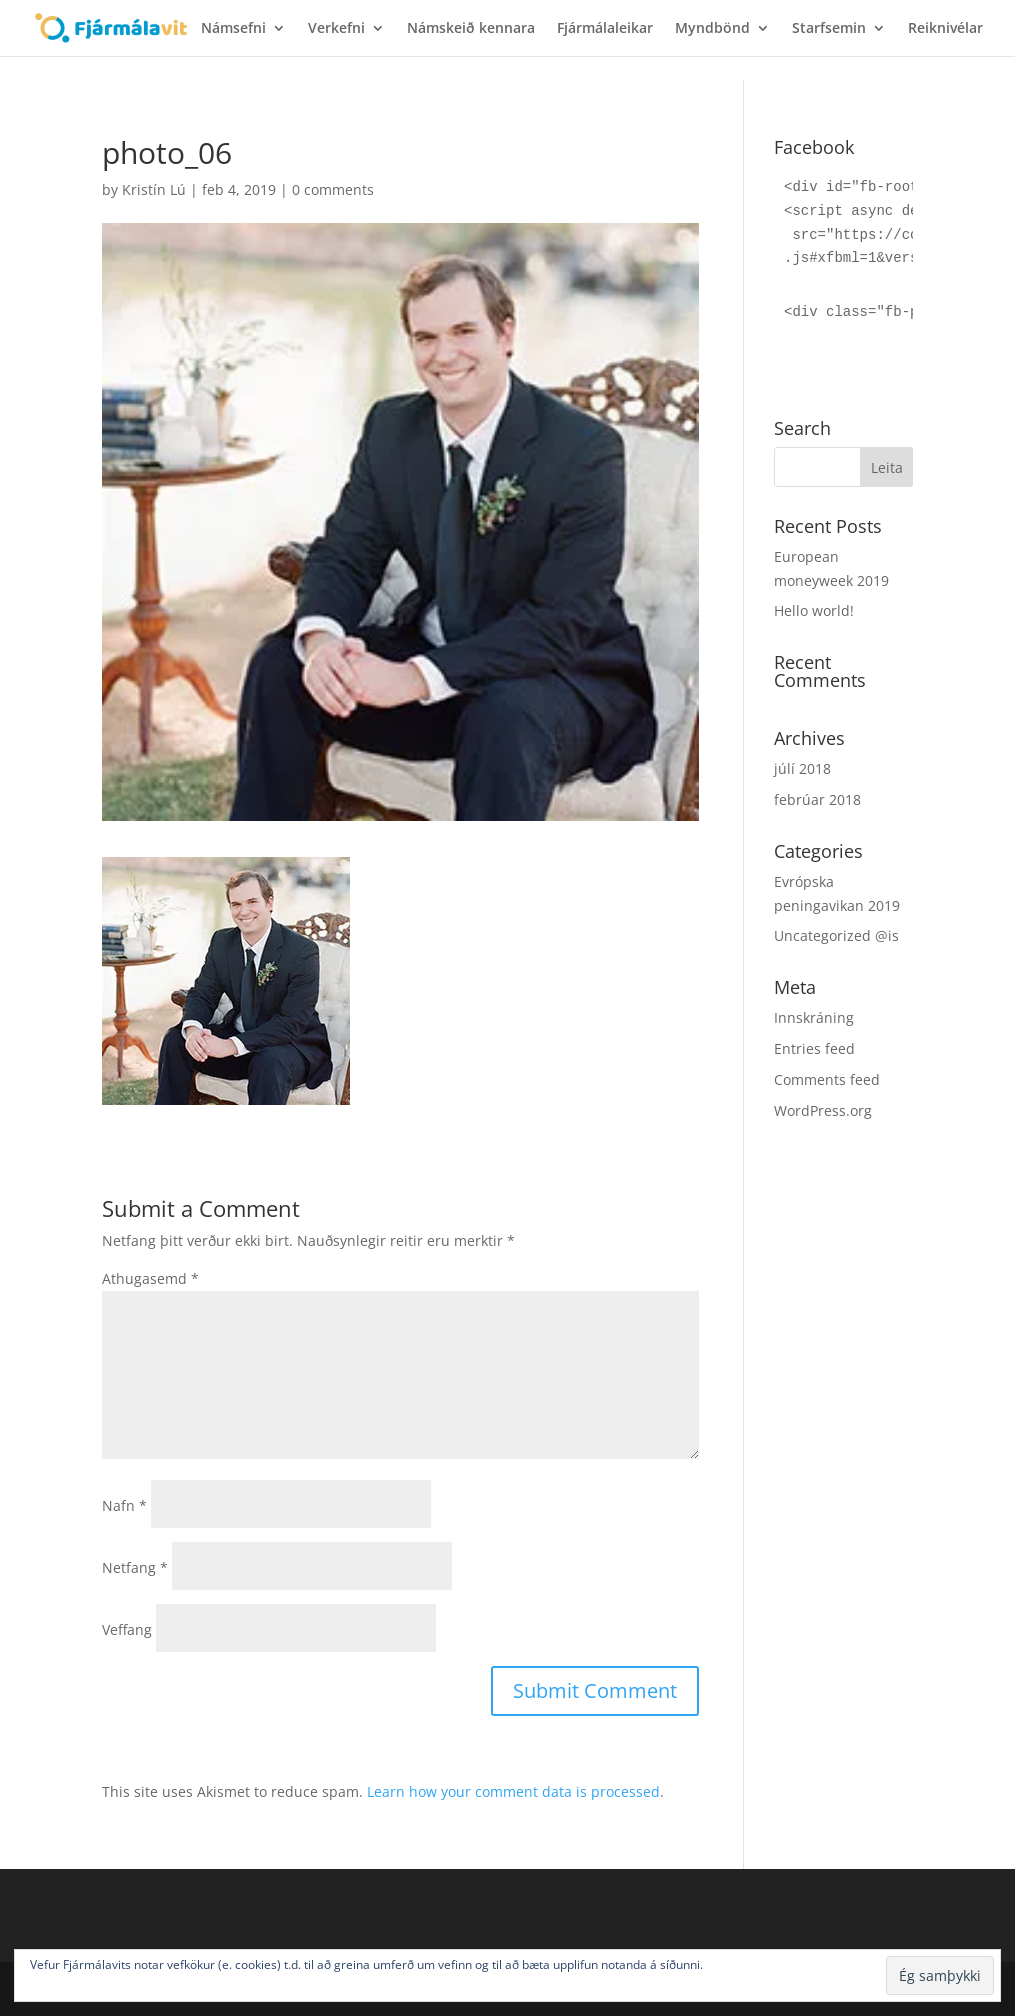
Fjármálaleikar (605, 29)
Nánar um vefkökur (759, 1964)
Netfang (135, 1567)
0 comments (333, 189)
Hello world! (814, 610)
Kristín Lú (154, 189)
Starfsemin (829, 29)
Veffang (127, 1629)
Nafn (124, 1505)
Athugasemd (150, 1278)
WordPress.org (823, 1110)
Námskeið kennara (471, 29)
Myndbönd (712, 29)
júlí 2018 (802, 768)
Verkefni (336, 29)
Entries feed (814, 1048)
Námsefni (233, 29)
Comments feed (827, 1079)
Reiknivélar (945, 29)
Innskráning (814, 1017)
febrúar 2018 (817, 799)
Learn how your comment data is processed (513, 1791)
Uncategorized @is (836, 935)
